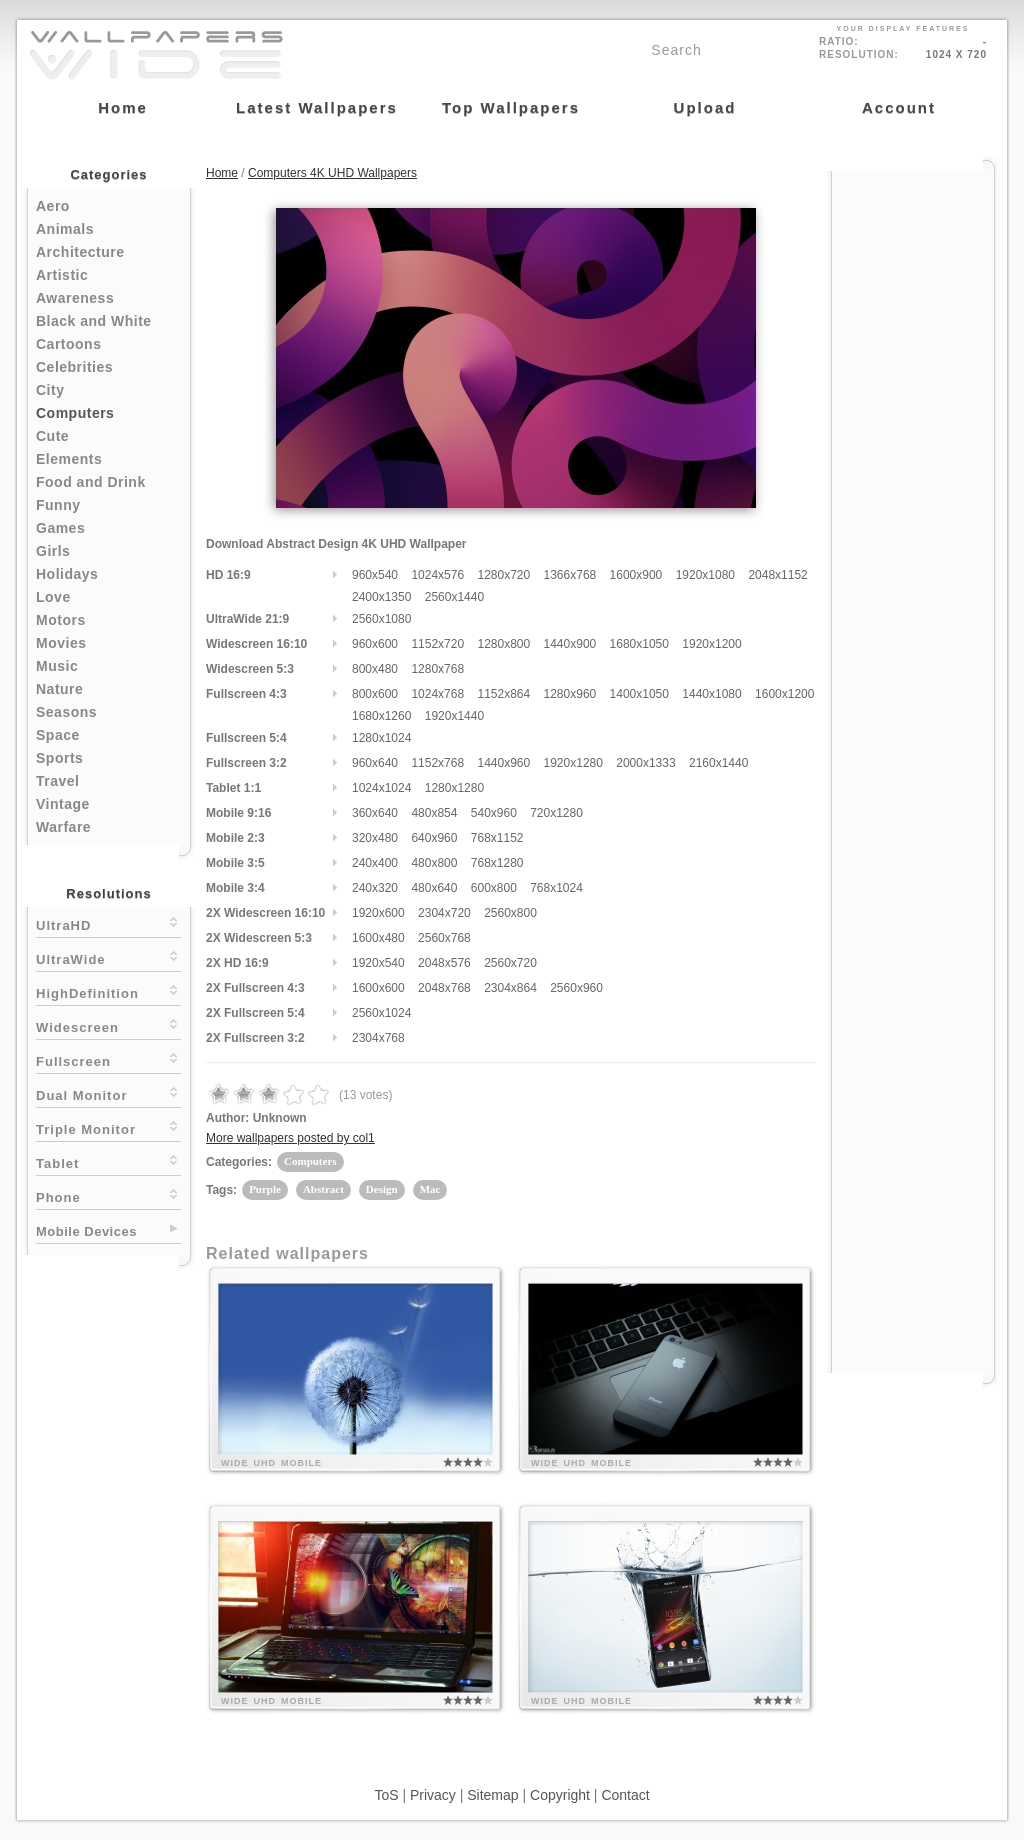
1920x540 (378, 963)
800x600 (375, 694)
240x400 (375, 863)
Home (222, 173)
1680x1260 (381, 716)
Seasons (66, 712)
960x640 (375, 763)
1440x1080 (711, 694)
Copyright (560, 1795)
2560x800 (510, 913)
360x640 (375, 813)
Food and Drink (91, 482)
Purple (265, 1189)
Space (58, 735)
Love (53, 597)
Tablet (108, 1161)
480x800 (434, 863)
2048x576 (444, 963)
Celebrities (74, 367)
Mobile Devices (86, 1231)
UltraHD (108, 923)
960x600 (375, 644)
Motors (61, 620)
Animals (65, 229)
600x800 (494, 888)
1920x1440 (454, 716)
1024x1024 (381, 788)
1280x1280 (454, 788)
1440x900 (570, 644)
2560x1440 (454, 597)
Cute (52, 436)
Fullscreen (108, 1059)
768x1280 (497, 863)
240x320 (375, 888)
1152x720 (437, 644)
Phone (108, 1195)
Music (57, 666)
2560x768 (444, 938)
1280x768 (437, 669)
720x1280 (556, 813)
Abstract (323, 1189)
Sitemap (492, 1795)
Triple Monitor (108, 1127)
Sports (59, 758)
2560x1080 (381, 619)
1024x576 (437, 575)
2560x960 (576, 988)
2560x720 (510, 963)
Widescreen (108, 1025)
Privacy (433, 1795)
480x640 (434, 888)
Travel (57, 781)
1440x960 (503, 763)
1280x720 (503, 575)
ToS (386, 1795)
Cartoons (68, 344)
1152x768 (437, 763)
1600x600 (378, 988)
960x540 (375, 575)
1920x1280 (573, 763)
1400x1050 (639, 694)
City (50, 390)
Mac (430, 1189)
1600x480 (378, 938)
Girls (53, 551)
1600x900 (636, 575)
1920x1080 (705, 575)
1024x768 (437, 694)
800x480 (375, 669)
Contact (625, 1795)
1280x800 (503, 644)
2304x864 (510, 988)
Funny (58, 505)
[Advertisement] (913, 472)
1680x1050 (639, 644)
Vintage (63, 804)
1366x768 (570, 575)
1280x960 (570, 694)
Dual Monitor (108, 1093)
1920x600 (378, 913)
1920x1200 (711, 644)
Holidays (67, 574)
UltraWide (108, 957)
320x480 (375, 838)
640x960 (434, 838)
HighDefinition (108, 991)
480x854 (434, 813)
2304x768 (378, 1038)
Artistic (62, 275)
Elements (69, 459)
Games (60, 528)
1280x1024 (381, 738)
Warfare (63, 827)
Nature (59, 689)
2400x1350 (381, 597)
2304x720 (444, 913)
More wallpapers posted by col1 (290, 1138)
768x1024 (556, 888)
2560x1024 (381, 1013)
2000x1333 (645, 763)
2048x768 (444, 988)
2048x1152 (777, 575)
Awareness (75, 298)
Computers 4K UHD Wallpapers (332, 173)
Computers (75, 413)
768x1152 (497, 838)
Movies (61, 643)
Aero (53, 206)
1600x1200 (784, 694)
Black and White (94, 321)
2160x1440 (718, 763)
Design (382, 1189)
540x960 (494, 813)
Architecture (80, 252)
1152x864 (503, 694)
